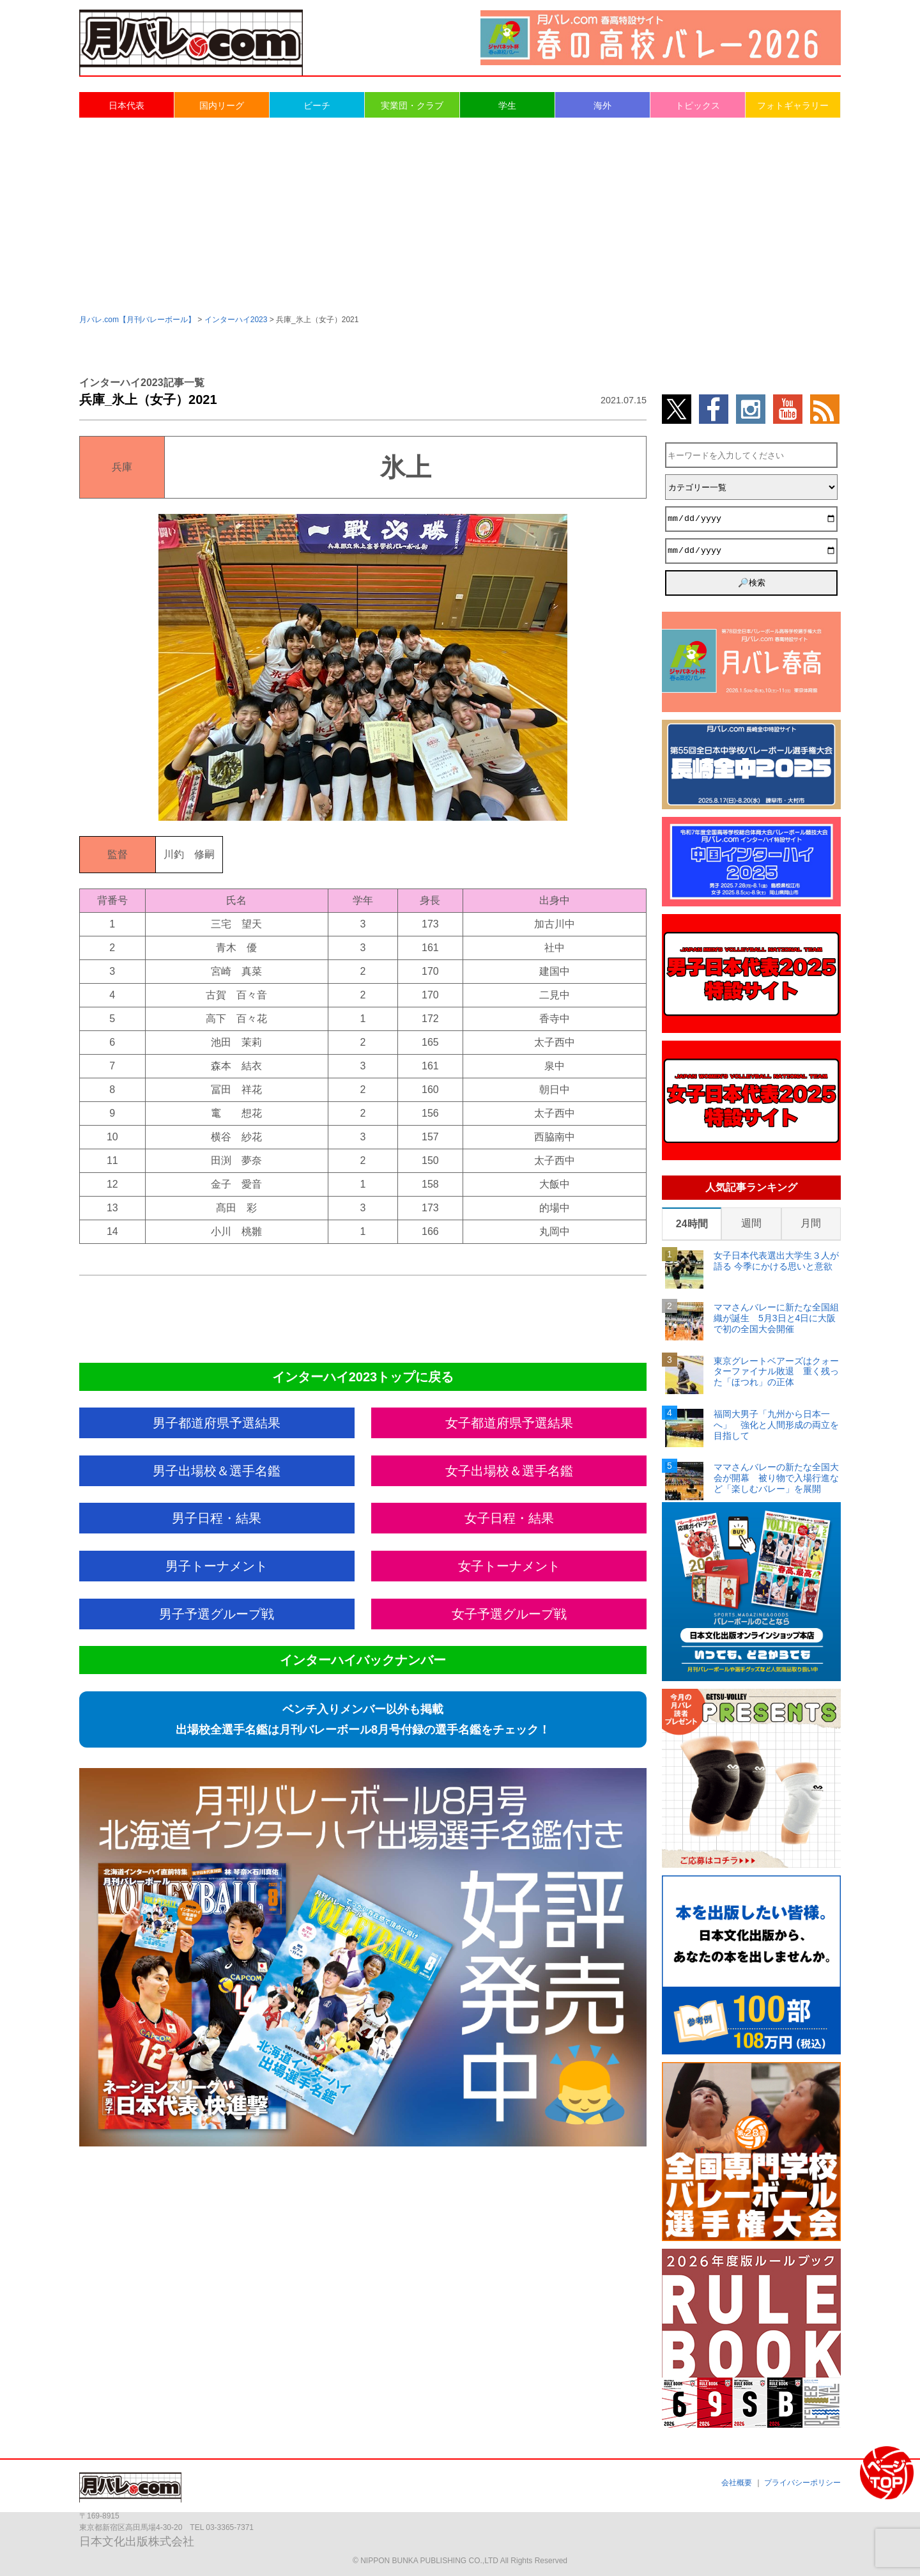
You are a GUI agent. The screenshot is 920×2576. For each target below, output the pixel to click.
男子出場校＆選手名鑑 (216, 1471)
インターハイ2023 (236, 319)
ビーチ (316, 105)
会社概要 (736, 2482)
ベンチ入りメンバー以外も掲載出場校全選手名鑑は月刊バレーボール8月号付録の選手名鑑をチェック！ (363, 1719)
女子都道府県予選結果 (509, 1423)
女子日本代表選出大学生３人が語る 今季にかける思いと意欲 (776, 1260)
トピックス (697, 105)
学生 (507, 105)
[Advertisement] (460, 214)
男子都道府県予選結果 (216, 1423)
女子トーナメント (509, 1566)
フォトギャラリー (793, 105)
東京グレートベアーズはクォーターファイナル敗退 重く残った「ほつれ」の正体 (776, 1372)
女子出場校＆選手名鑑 (509, 1471)
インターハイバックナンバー (363, 1660)
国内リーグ (221, 105)
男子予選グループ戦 (216, 1614)
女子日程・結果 (509, 1518)
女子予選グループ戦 (509, 1614)
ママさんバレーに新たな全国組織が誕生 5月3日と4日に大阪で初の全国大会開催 (776, 1318)
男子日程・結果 (216, 1518)
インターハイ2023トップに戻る (363, 1377)
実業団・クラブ (412, 105)
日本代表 (126, 105)
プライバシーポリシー (802, 2482)
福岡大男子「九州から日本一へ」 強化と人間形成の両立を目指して (776, 1425)
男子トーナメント (216, 1566)
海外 (602, 105)
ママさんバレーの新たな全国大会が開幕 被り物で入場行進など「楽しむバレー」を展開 (776, 1478)
